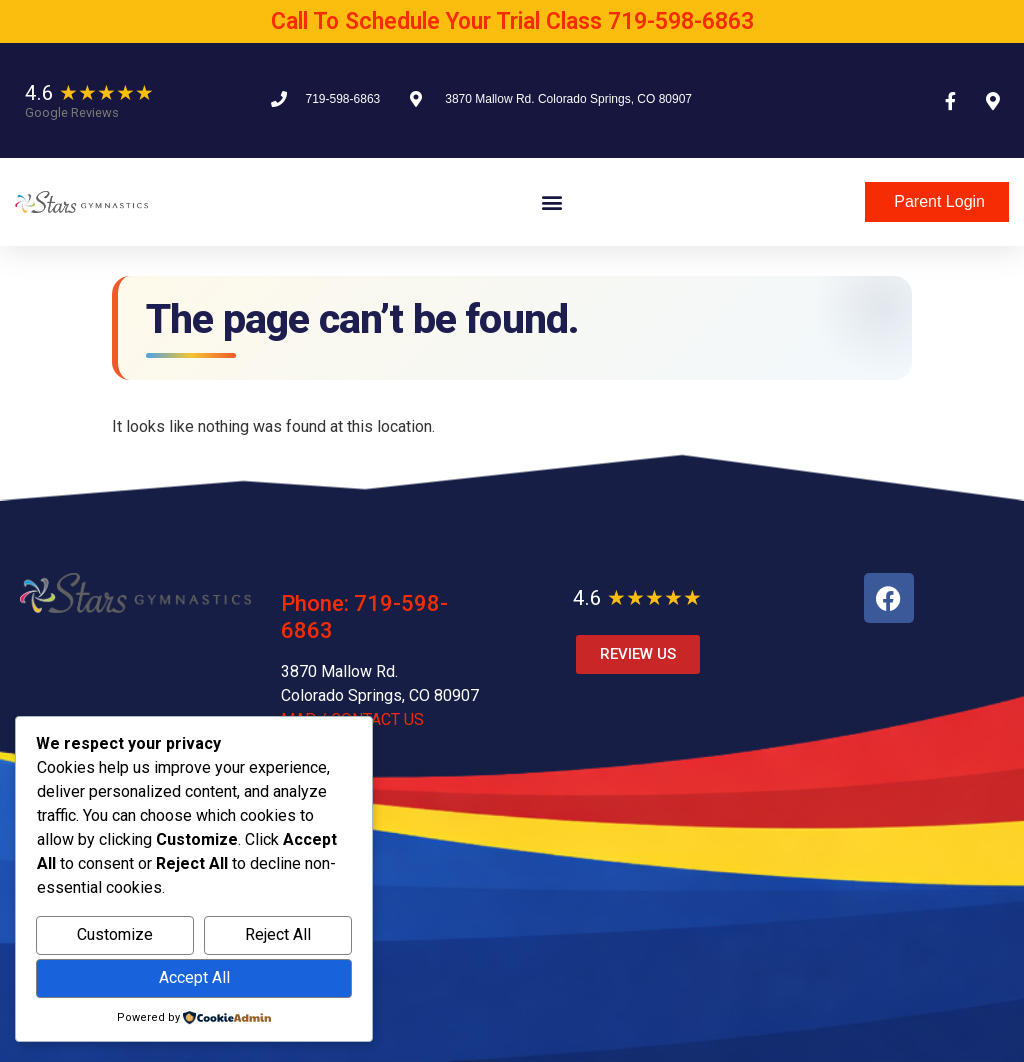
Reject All (278, 934)
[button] (551, 202)
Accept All (194, 977)
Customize (115, 934)
